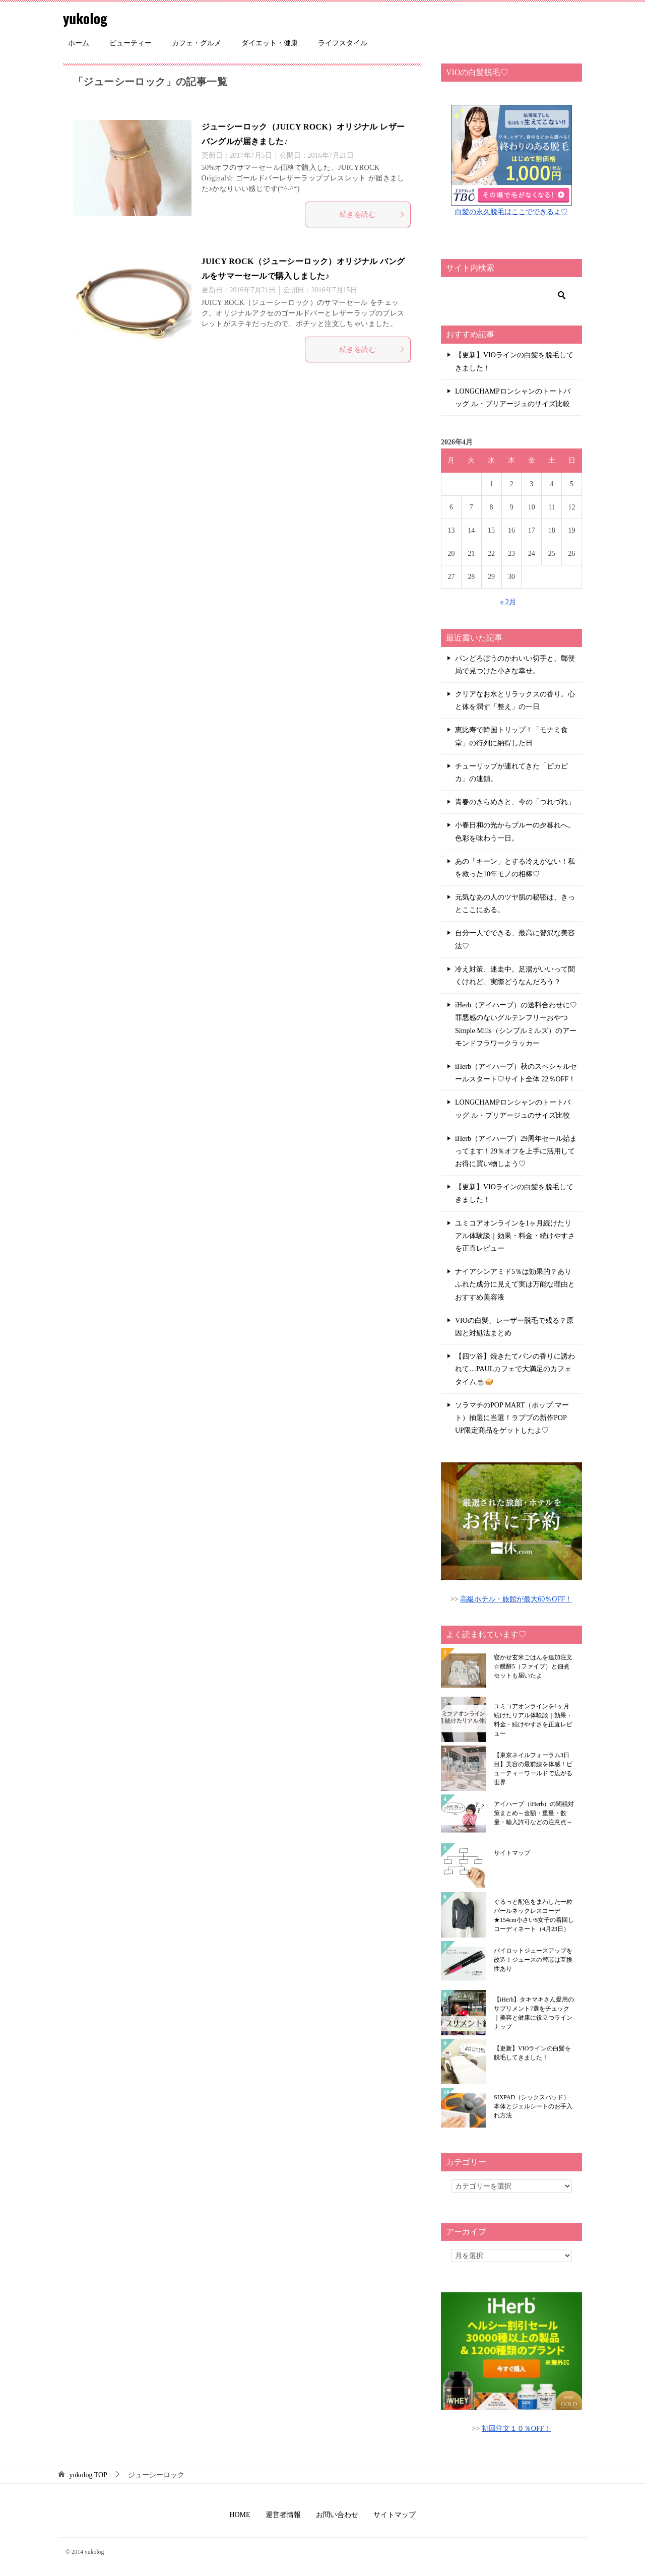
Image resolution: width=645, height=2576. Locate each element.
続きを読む (372, 214)
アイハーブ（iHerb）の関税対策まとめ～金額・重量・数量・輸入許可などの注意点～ (534, 1813)
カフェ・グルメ (196, 43)
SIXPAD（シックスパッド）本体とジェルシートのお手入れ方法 (533, 2106)
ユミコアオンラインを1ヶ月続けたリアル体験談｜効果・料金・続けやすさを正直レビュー (515, 1235)
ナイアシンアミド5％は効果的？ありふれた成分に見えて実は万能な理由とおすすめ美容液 (515, 1284)
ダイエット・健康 (269, 43)
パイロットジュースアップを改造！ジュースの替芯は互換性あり (533, 1959)
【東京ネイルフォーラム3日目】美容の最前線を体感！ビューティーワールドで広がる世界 (533, 1769)
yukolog (87, 17)
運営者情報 (283, 2515)
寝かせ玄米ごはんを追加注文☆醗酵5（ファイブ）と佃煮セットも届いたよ (533, 1666)
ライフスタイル (342, 43)
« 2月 (508, 602)
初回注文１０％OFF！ (516, 2428)
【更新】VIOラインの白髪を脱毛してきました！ (514, 361)
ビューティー (130, 43)
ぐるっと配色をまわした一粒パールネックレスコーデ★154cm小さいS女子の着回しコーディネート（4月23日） (534, 1915)
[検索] (511, 295)
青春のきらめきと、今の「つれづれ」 (515, 802)
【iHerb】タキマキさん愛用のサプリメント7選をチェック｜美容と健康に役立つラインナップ (534, 2013)
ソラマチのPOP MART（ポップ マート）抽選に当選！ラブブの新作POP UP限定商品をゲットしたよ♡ (512, 1417)
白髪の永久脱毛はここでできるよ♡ (511, 212)
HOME (239, 2515)
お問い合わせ (337, 2515)
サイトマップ (512, 1852)
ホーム (78, 43)
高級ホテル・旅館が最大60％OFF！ (516, 1599)
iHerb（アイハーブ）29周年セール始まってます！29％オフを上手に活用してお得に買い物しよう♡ (516, 1151)
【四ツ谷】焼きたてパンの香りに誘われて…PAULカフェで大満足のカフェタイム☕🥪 (515, 1369)
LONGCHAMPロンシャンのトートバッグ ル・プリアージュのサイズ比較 (512, 398)
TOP (88, 2475)
